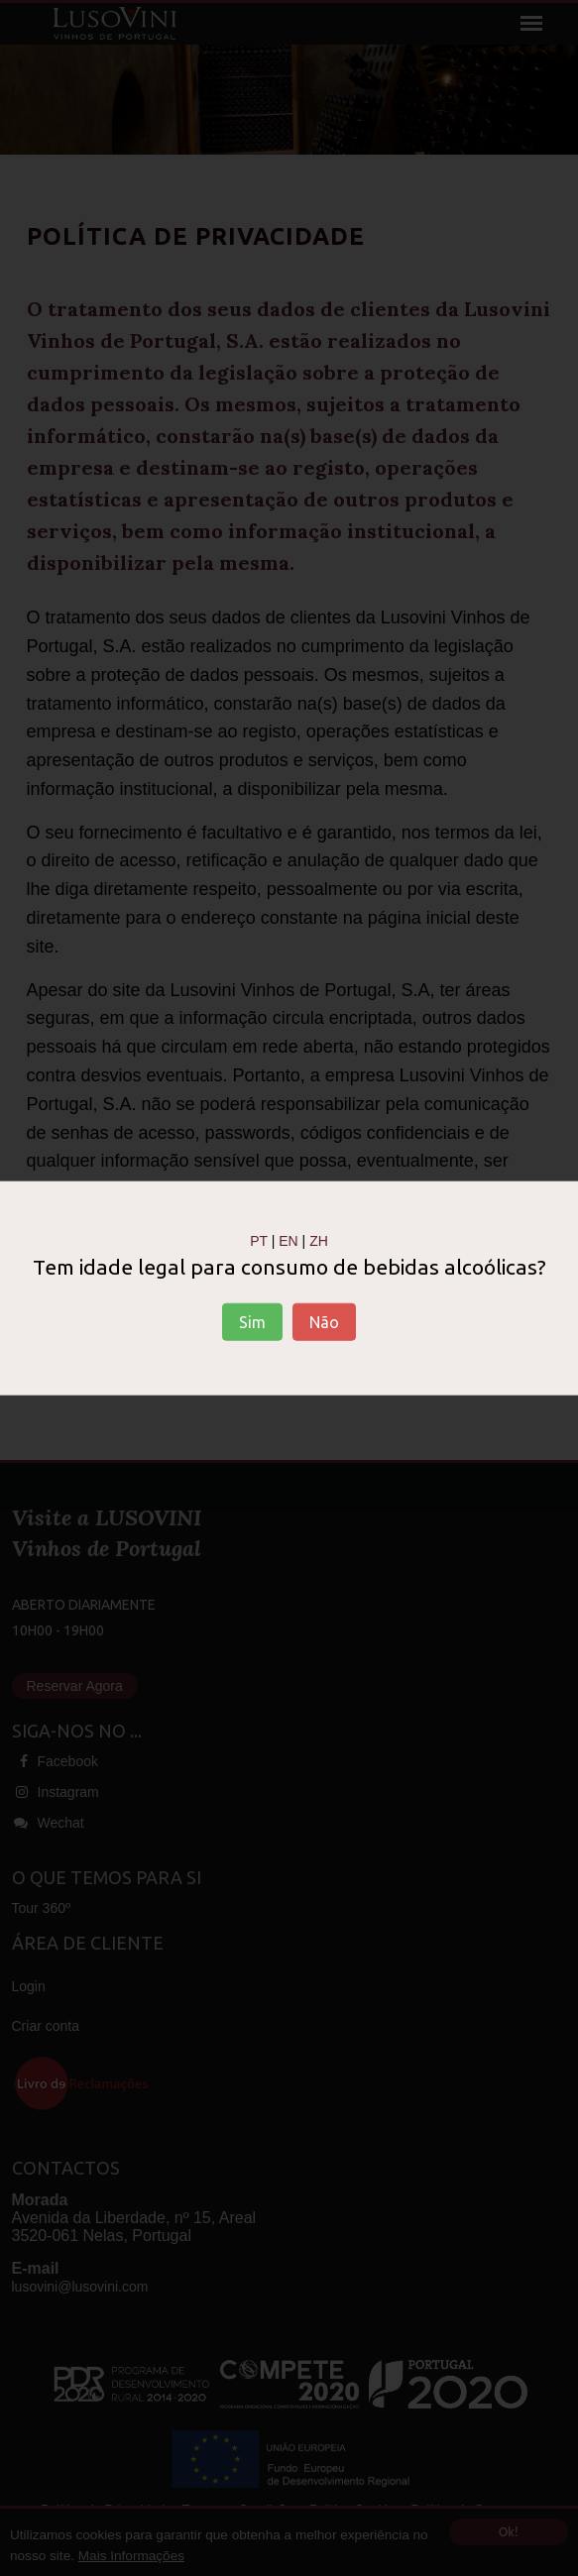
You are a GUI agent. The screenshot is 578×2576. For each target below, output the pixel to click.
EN (288, 1240)
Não (324, 1322)
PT (259, 1240)
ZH (318, 1240)
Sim (252, 1322)
